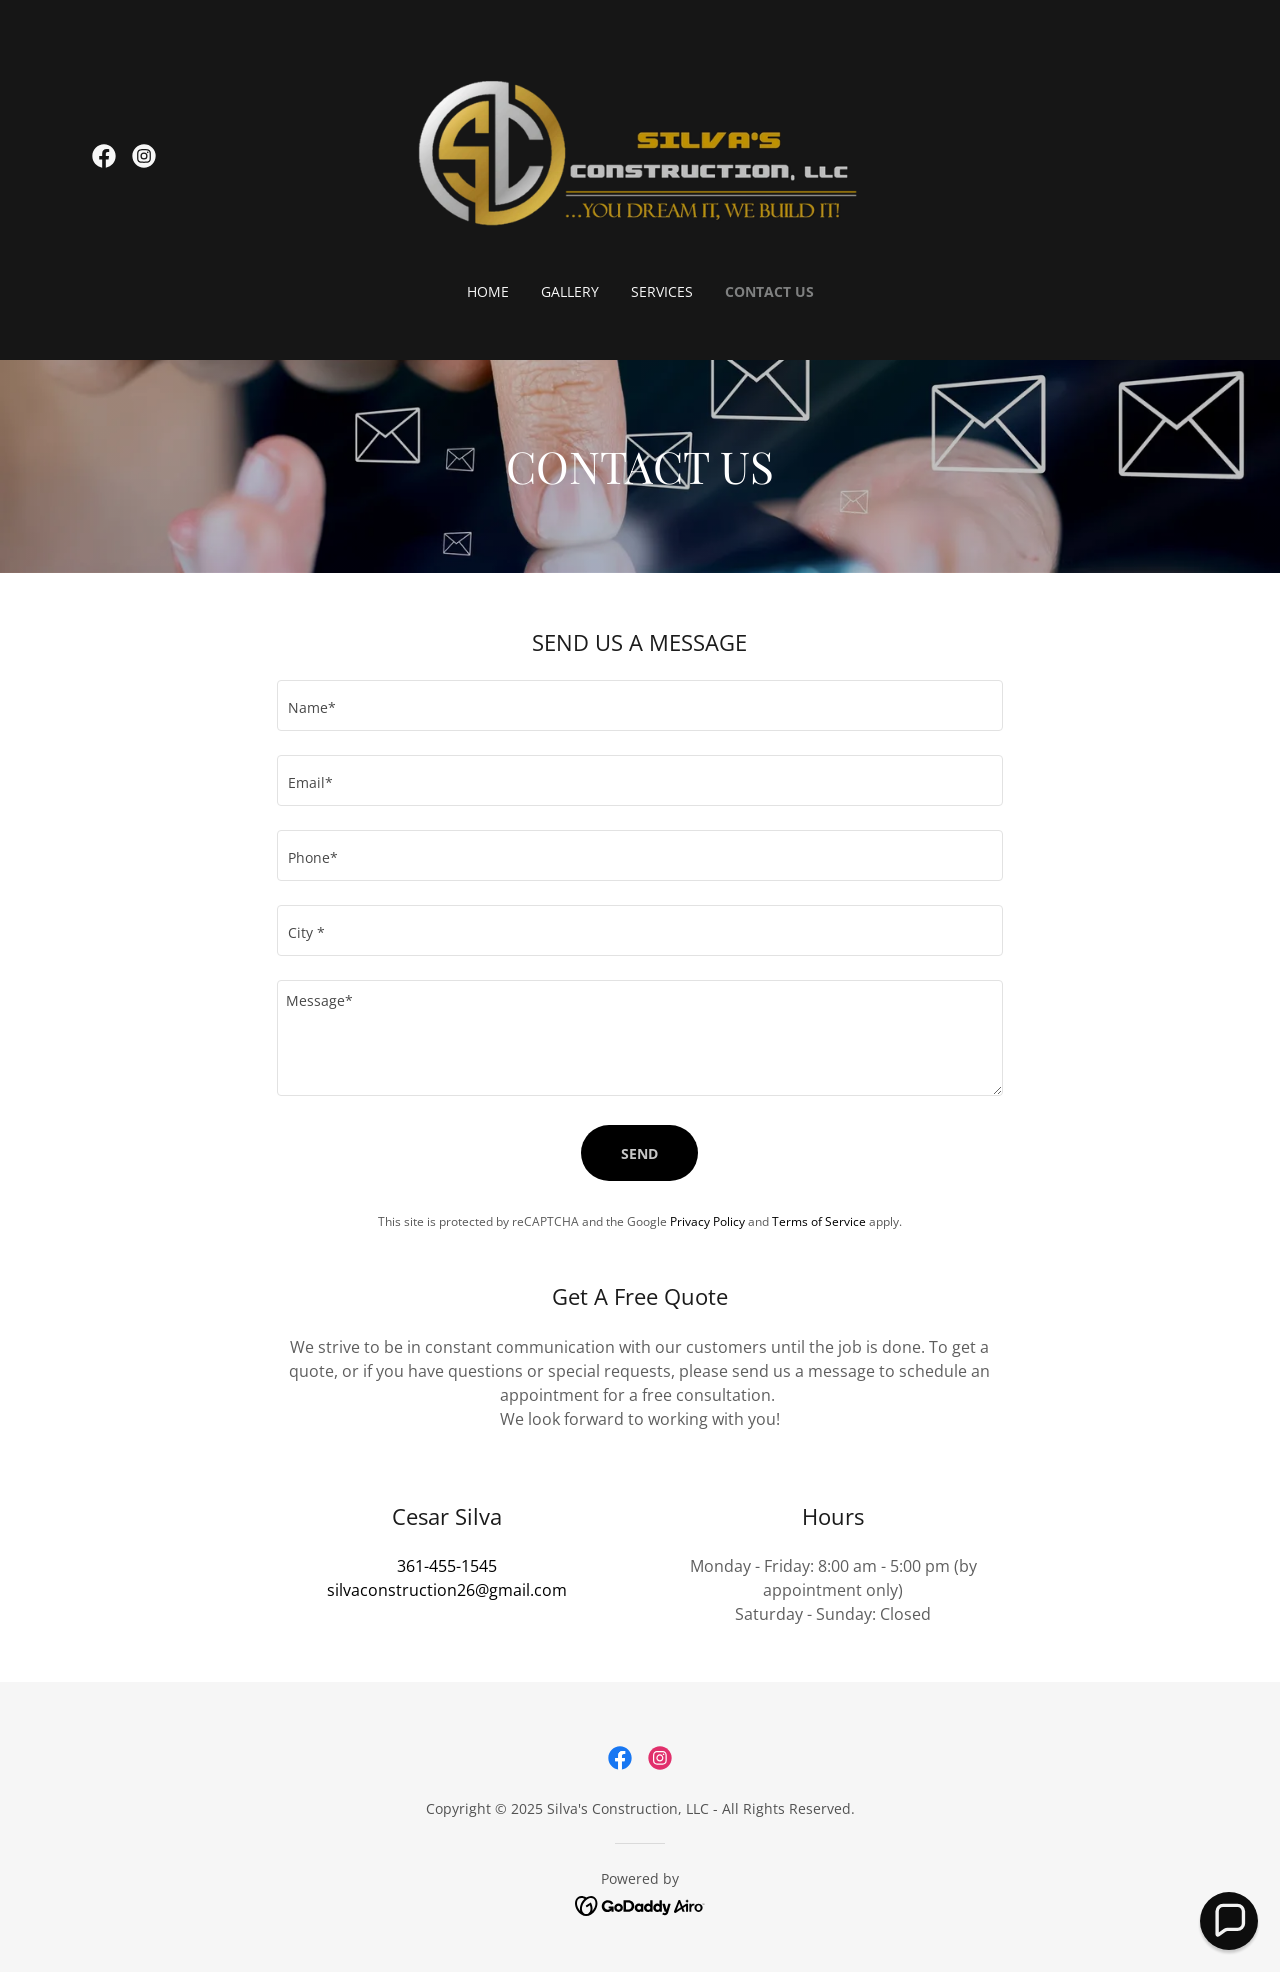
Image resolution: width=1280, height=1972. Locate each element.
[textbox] (639, 705)
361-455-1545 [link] (447, 1566)
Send (639, 1153)
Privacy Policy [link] (707, 1221)
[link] (104, 156)
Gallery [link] (570, 291)
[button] (1229, 1921)
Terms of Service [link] (819, 1221)
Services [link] (662, 291)
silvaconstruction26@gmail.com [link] (447, 1590)
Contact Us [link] (769, 291)
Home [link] (488, 291)
